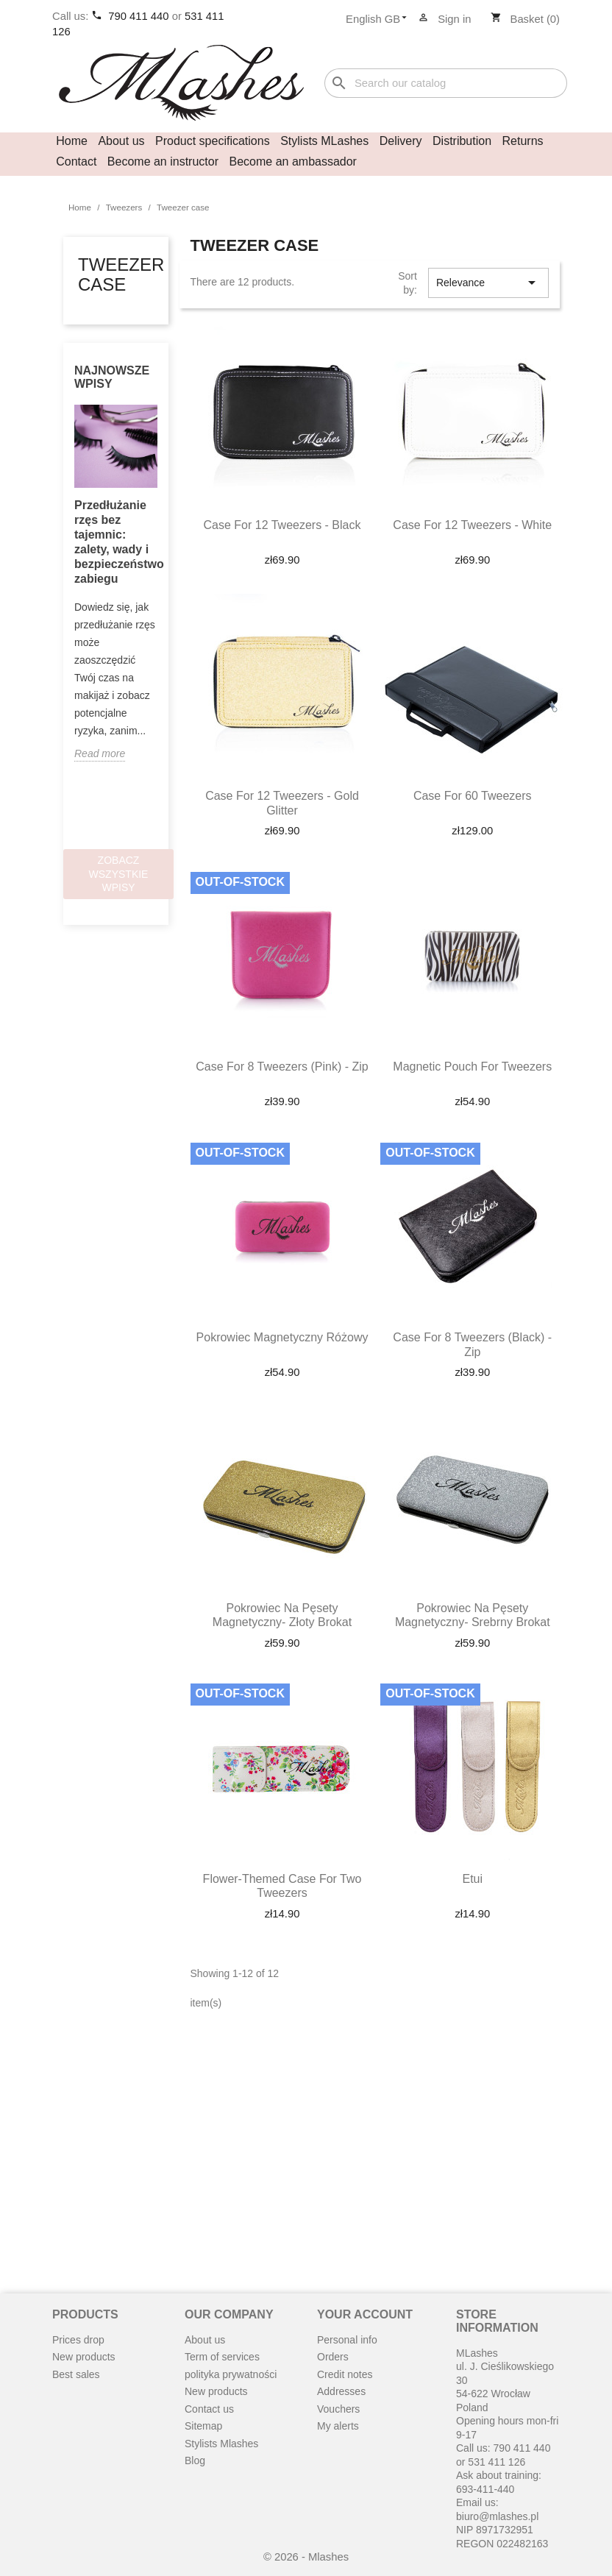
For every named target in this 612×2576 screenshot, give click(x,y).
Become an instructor (162, 161)
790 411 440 (139, 16)
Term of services (222, 2357)
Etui (472, 1879)
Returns (523, 141)
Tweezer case (121, 274)
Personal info (347, 2340)
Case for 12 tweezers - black (281, 525)
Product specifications (212, 141)
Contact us (209, 2409)
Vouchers (338, 2409)
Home (72, 141)
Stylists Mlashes (221, 2443)
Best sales (76, 2374)
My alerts (338, 2426)
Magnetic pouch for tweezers (472, 1066)
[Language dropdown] (381, 20)
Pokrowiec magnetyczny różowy (282, 1337)
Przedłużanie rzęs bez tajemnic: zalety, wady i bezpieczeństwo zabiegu (115, 542)
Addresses (341, 2391)
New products (83, 2357)
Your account (365, 2314)
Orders (333, 2357)
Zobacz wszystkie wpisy (119, 873)
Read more (99, 753)
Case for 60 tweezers (472, 796)
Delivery (401, 141)
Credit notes (344, 2374)
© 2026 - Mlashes (306, 2557)
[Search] (445, 83)
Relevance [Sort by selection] (488, 282)
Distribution (462, 141)
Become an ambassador (293, 161)
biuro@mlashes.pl (497, 2516)
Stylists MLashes (324, 141)
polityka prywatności (231, 2374)
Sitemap (203, 2426)
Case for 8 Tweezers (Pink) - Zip (282, 1066)
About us (121, 141)
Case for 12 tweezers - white (472, 525)
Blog (195, 2460)
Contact (76, 161)
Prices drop (78, 2340)
